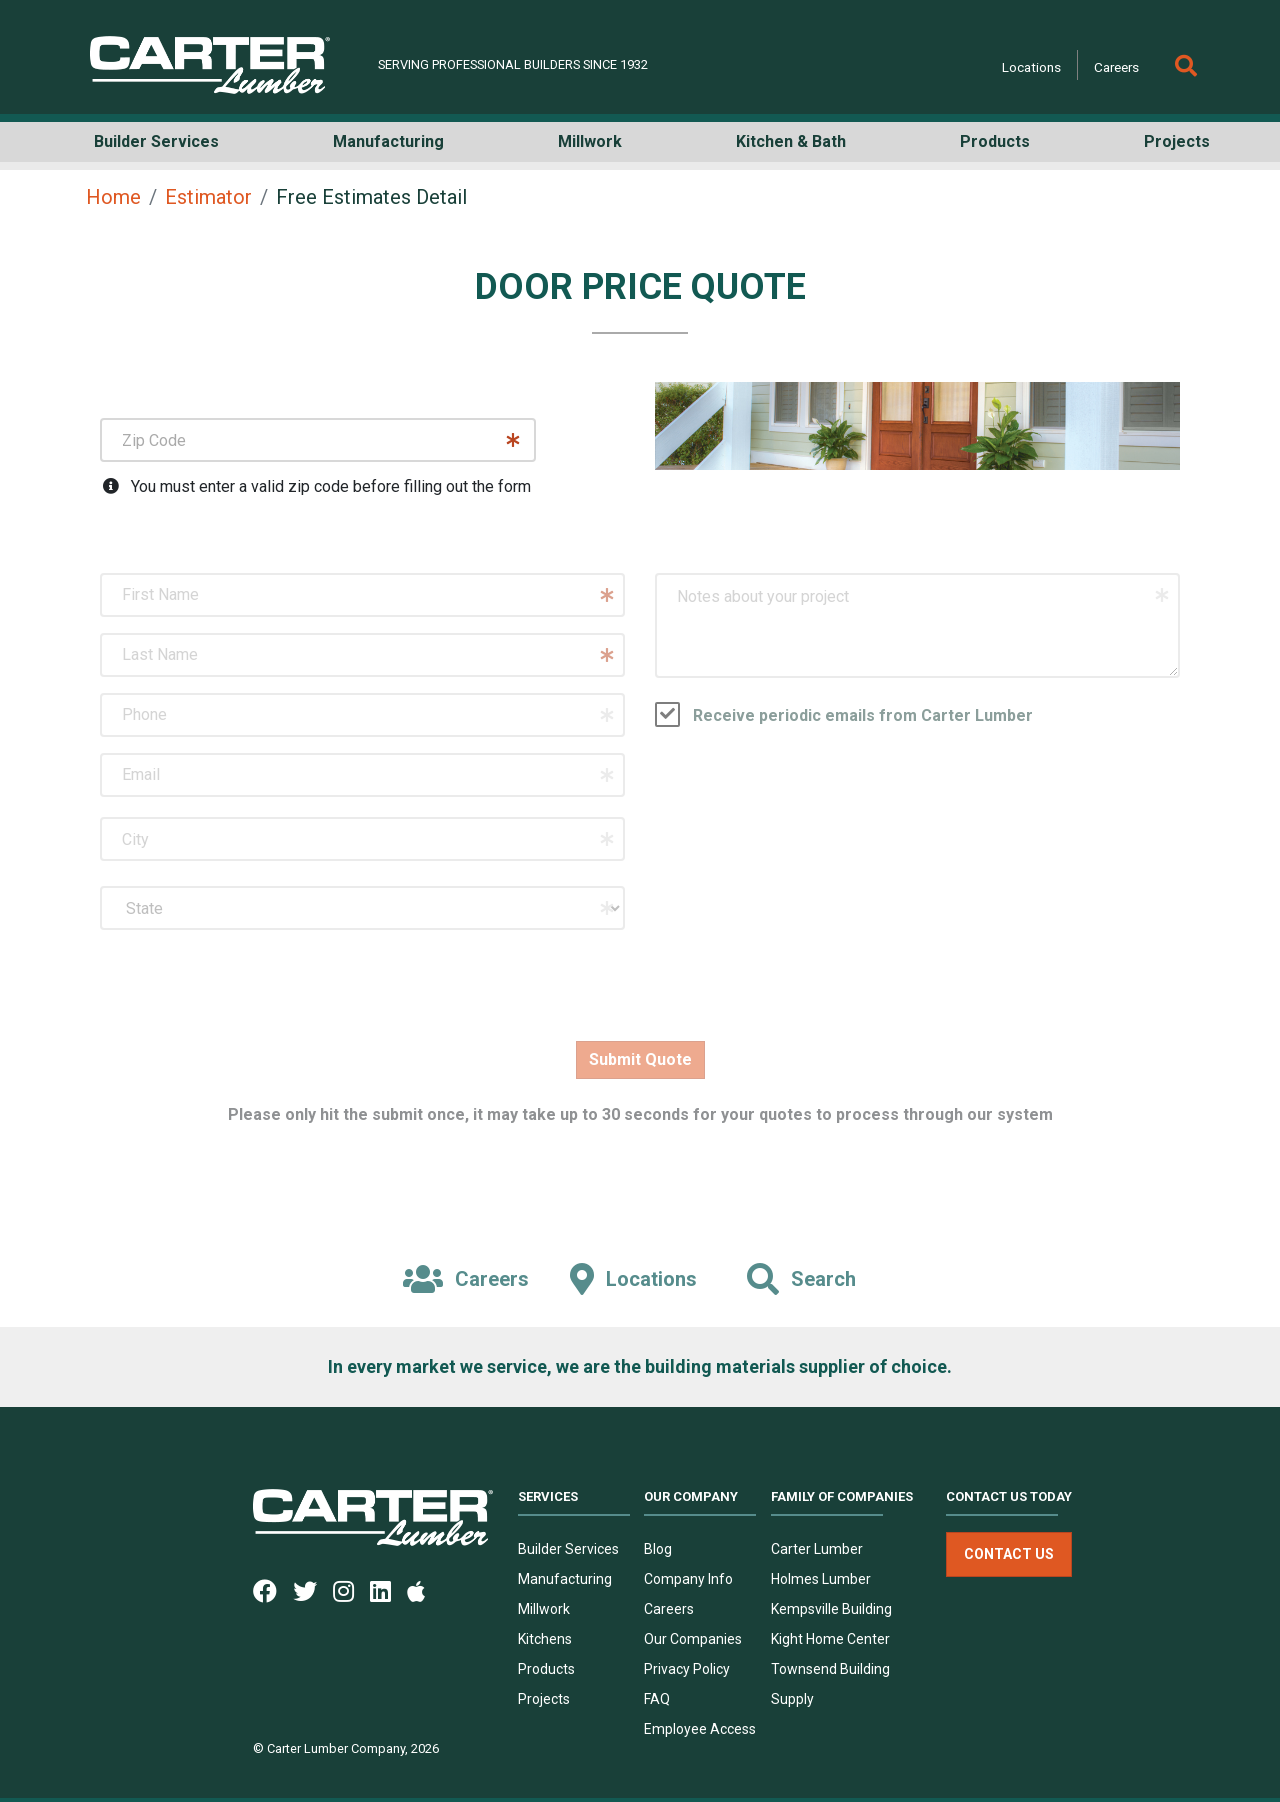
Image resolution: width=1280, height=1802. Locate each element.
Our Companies (693, 1639)
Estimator (208, 197)
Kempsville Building (831, 1609)
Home (113, 197)
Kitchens (545, 1639)
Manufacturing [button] (388, 141)
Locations (1031, 67)
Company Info (688, 1579)
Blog (658, 1549)
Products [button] (995, 141)
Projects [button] (1177, 141)
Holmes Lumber (821, 1579)
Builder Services (568, 1549)
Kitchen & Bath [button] (791, 141)
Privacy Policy (687, 1669)
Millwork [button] (590, 141)
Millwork (544, 1609)
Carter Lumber (817, 1549)
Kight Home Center (830, 1639)
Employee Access (700, 1729)
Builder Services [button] (156, 141)
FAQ (657, 1699)
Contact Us (1009, 1554)
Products (546, 1669)
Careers (1116, 67)
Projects (544, 1699)
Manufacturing (565, 1579)
